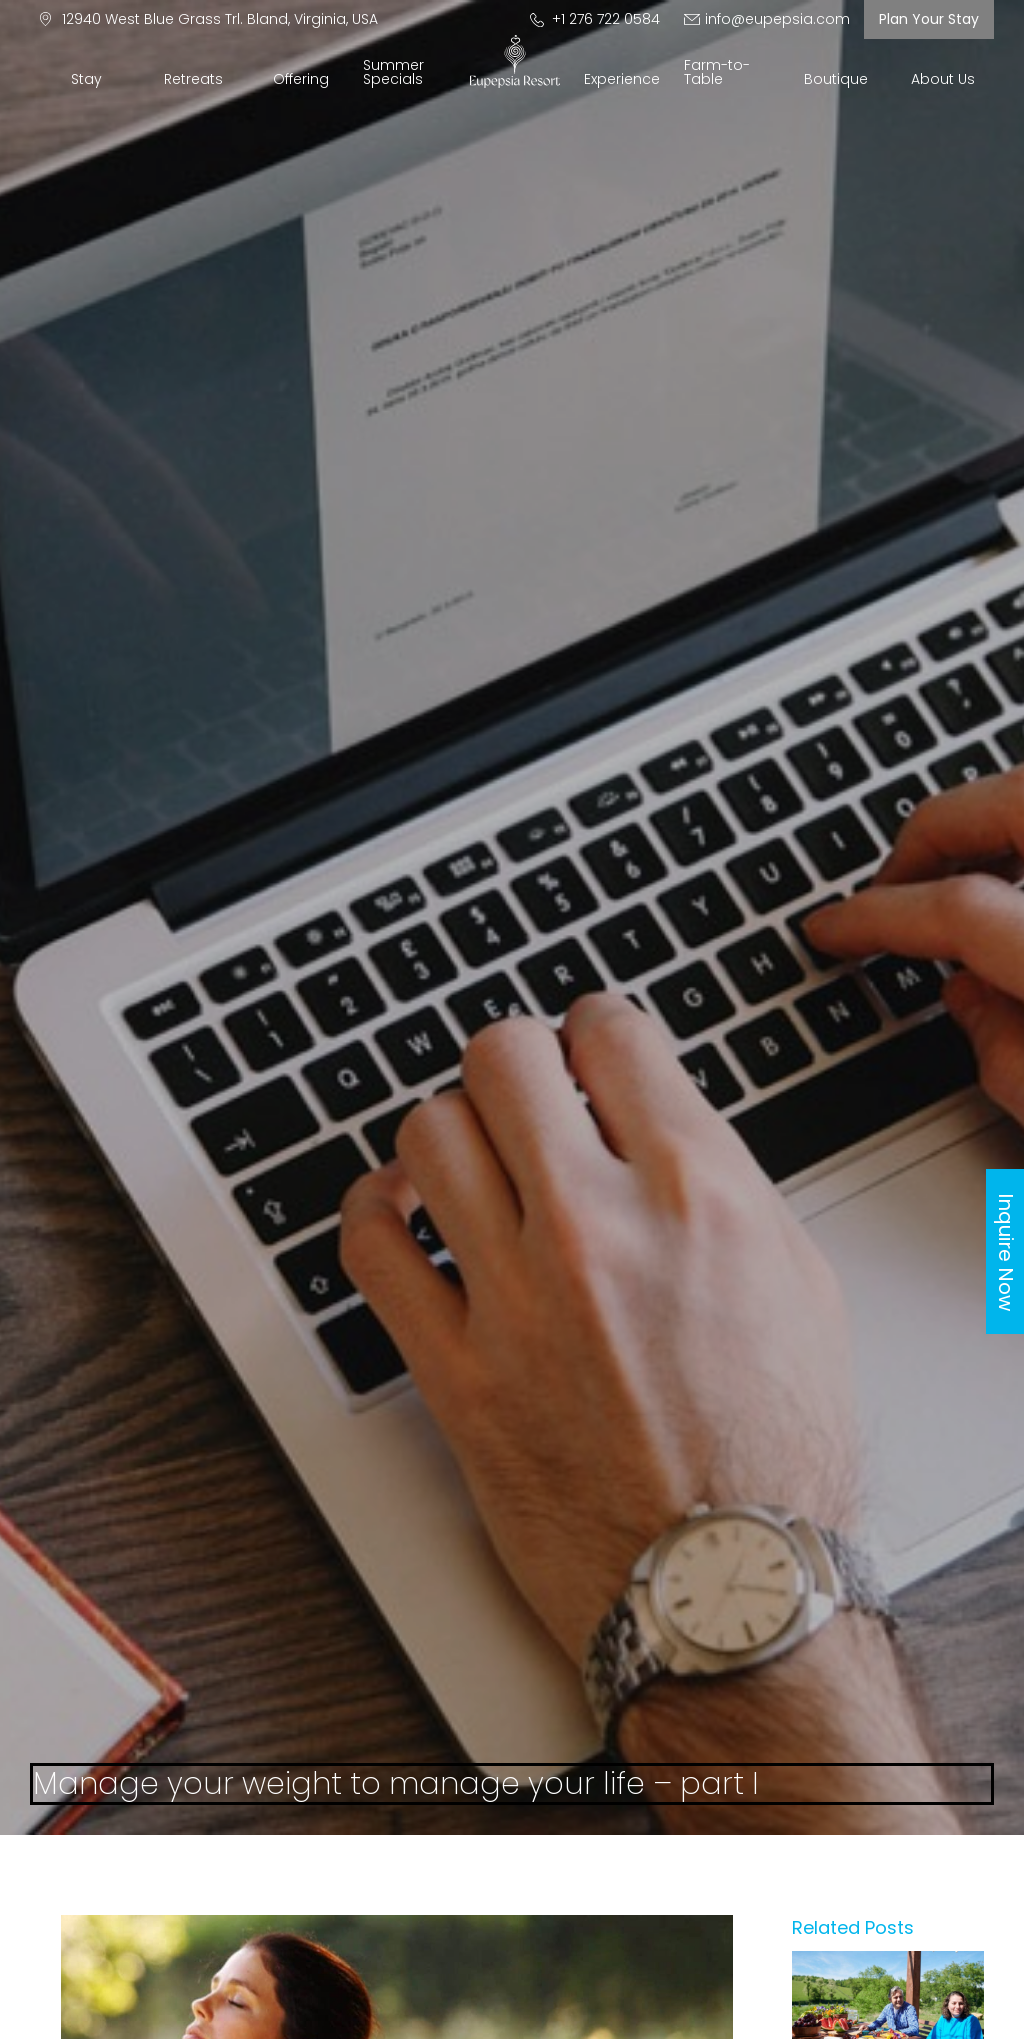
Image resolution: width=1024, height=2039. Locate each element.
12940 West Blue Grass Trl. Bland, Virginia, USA (209, 19)
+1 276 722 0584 (595, 19)
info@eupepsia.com (767, 19)
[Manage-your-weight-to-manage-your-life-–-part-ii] (888, 1958)
